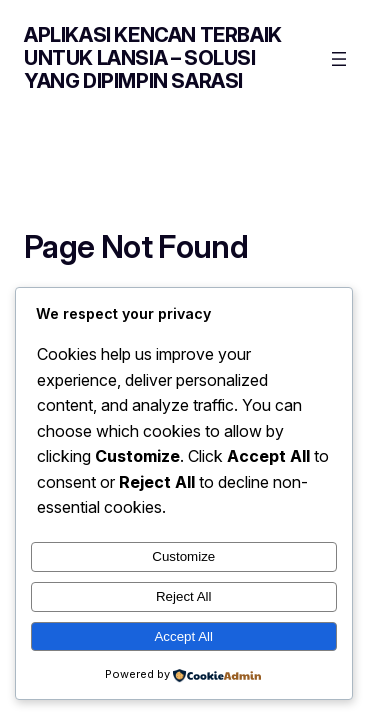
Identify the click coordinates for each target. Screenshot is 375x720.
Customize (183, 556)
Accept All (183, 636)
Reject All (184, 596)
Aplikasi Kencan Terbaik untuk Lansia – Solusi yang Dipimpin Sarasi (153, 58)
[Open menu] (339, 59)
